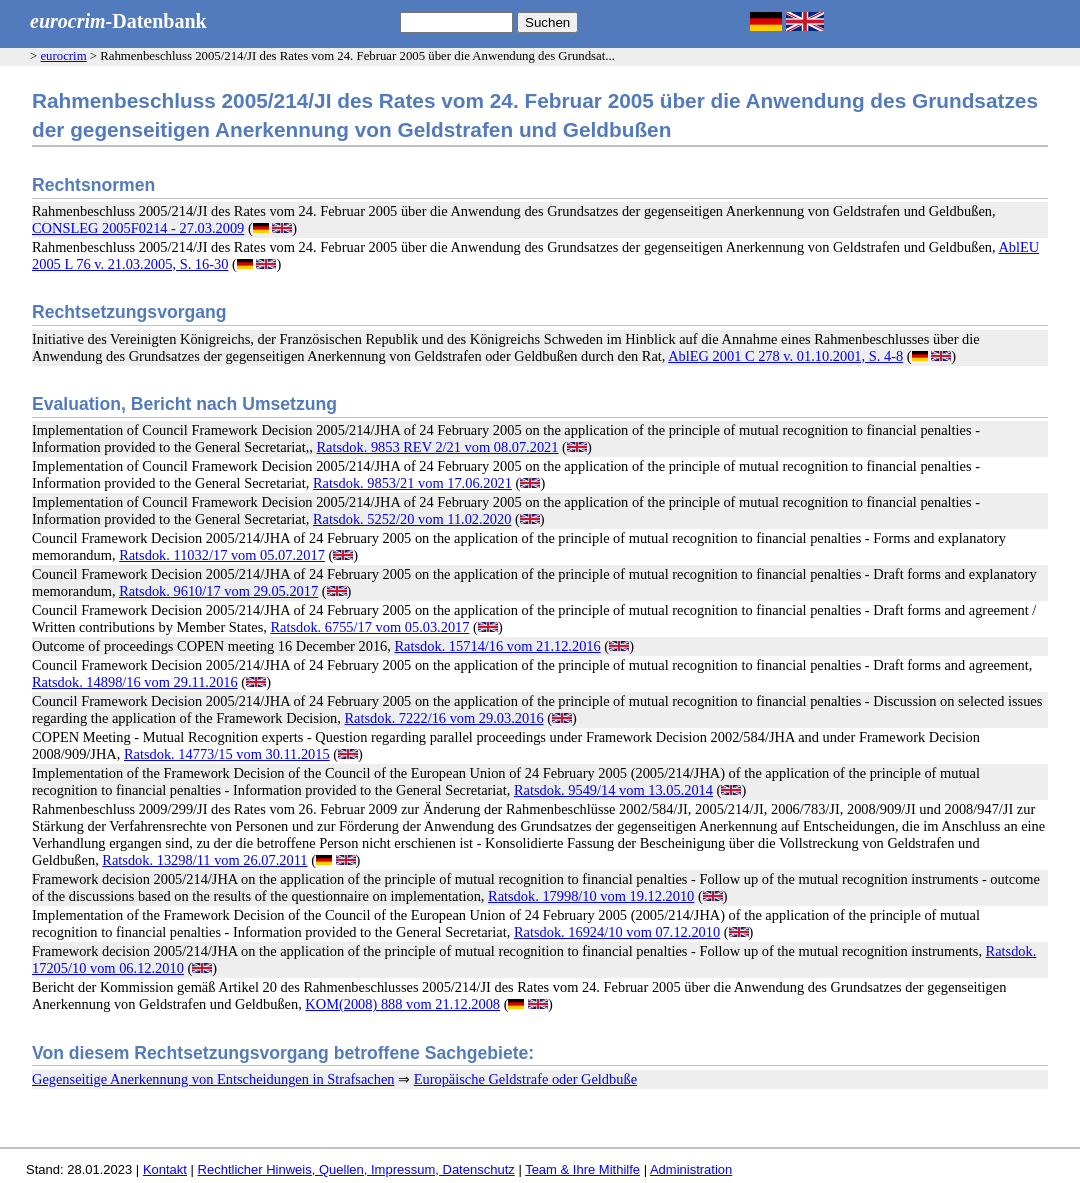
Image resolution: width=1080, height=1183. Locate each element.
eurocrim (63, 56)
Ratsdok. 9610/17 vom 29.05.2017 (218, 591)
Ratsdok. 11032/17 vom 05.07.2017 (222, 555)
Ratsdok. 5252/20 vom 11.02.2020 (412, 519)
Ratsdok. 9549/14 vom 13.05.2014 (613, 790)
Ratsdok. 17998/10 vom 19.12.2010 (591, 896)
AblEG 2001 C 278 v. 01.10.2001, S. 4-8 (785, 356)
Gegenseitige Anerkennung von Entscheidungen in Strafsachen (213, 1079)
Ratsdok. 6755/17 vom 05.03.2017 (369, 627)
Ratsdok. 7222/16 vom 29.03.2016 (444, 718)
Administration (691, 1169)
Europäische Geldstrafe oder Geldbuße (525, 1079)
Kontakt (165, 1169)
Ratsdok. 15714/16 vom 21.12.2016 (497, 646)
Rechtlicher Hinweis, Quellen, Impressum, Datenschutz (356, 1169)
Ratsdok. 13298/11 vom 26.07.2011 (204, 860)
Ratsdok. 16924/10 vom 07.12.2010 (617, 932)
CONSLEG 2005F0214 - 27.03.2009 (138, 228)
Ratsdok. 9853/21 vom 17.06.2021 (412, 483)
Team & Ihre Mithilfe (582, 1169)
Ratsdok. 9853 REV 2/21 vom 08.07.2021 (438, 447)
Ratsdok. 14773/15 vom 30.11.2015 (227, 754)
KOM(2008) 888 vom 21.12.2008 (402, 1004)
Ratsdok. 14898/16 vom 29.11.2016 (135, 682)
